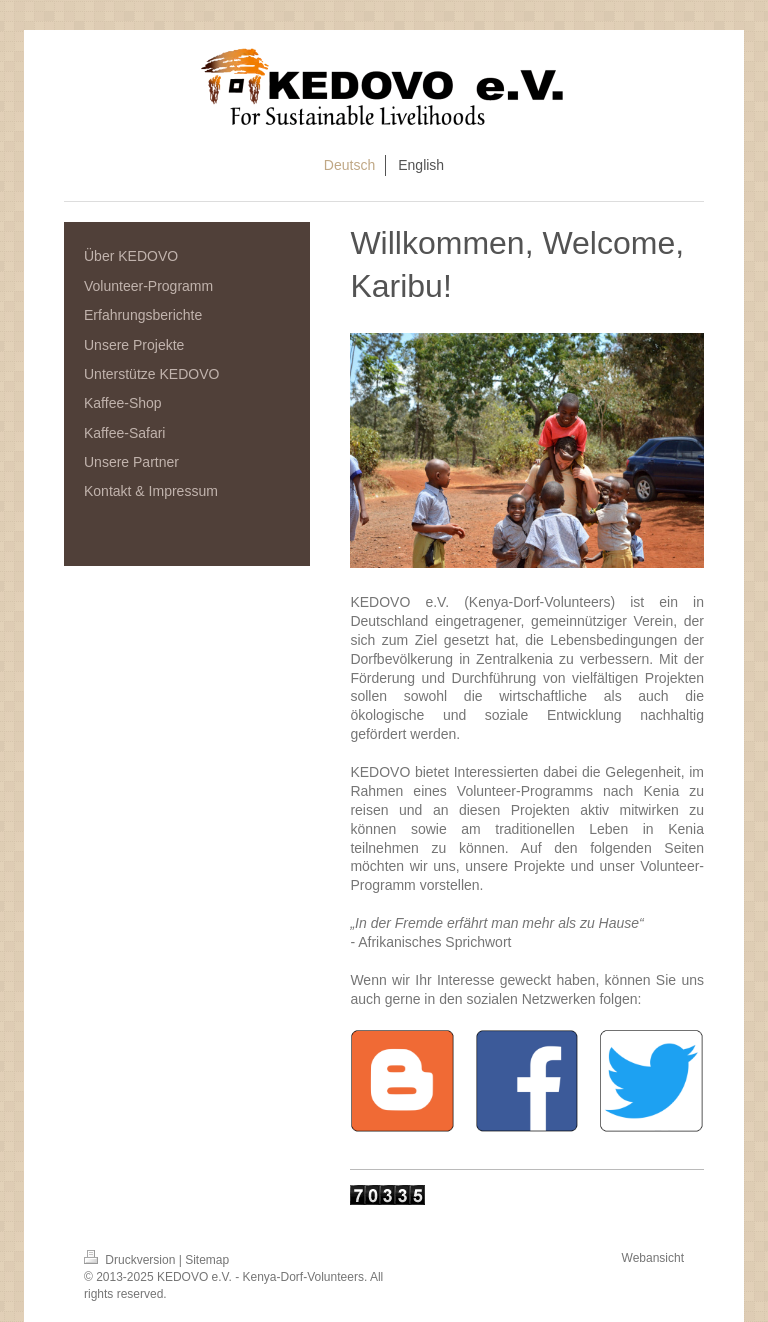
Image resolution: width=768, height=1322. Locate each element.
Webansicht (653, 1258)
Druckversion (131, 1260)
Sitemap (207, 1260)
